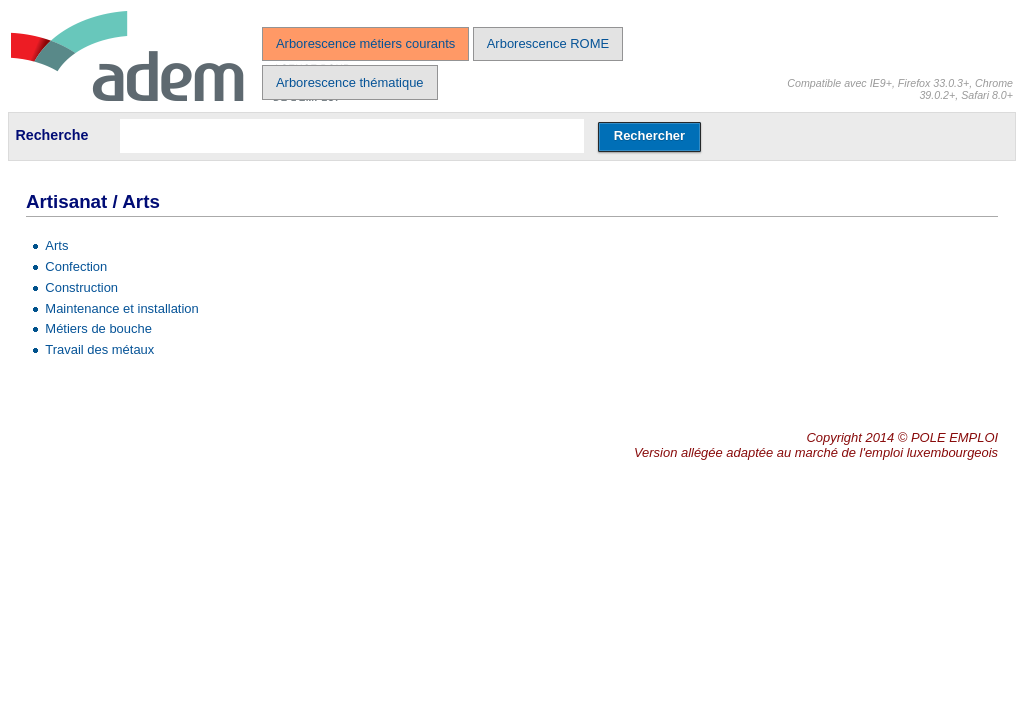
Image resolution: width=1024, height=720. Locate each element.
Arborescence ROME (548, 43)
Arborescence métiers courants (365, 43)
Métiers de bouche (98, 328)
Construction (81, 287)
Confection (76, 266)
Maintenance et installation (121, 308)
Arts (56, 245)
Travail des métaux (99, 349)
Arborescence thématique (350, 82)
